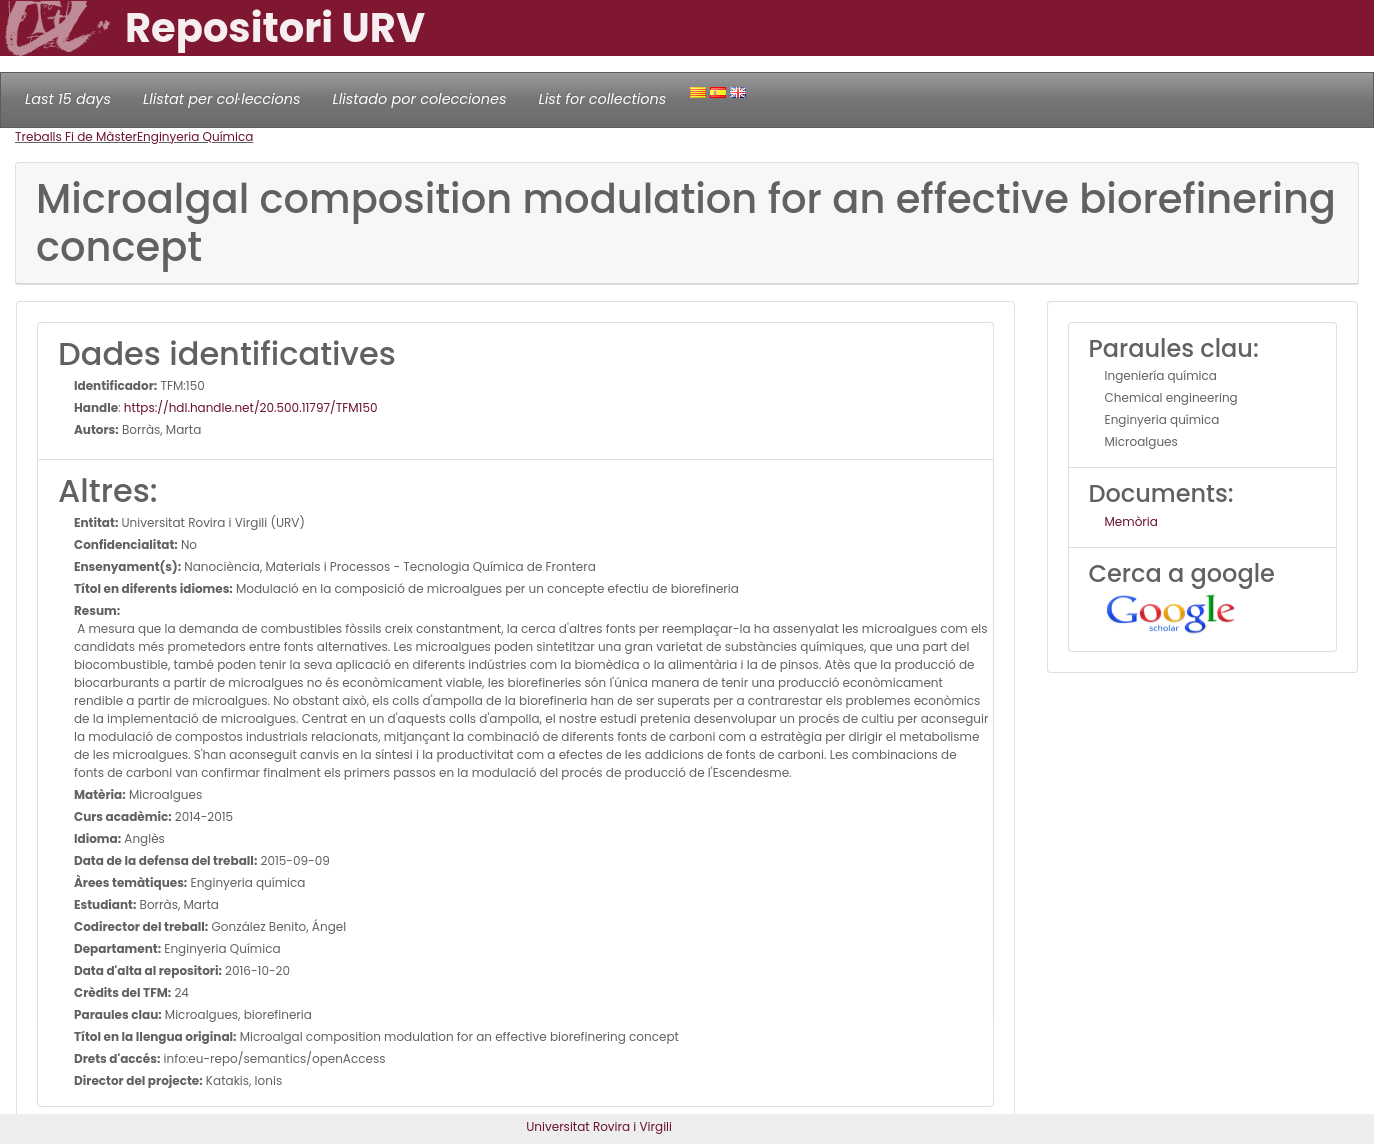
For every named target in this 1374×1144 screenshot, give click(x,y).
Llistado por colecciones (420, 99)
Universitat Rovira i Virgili (599, 1126)
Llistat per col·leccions (222, 99)
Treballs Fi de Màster (76, 136)
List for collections (602, 99)
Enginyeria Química (195, 136)
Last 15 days (68, 99)
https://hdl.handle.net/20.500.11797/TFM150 (251, 407)
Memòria (1131, 521)
